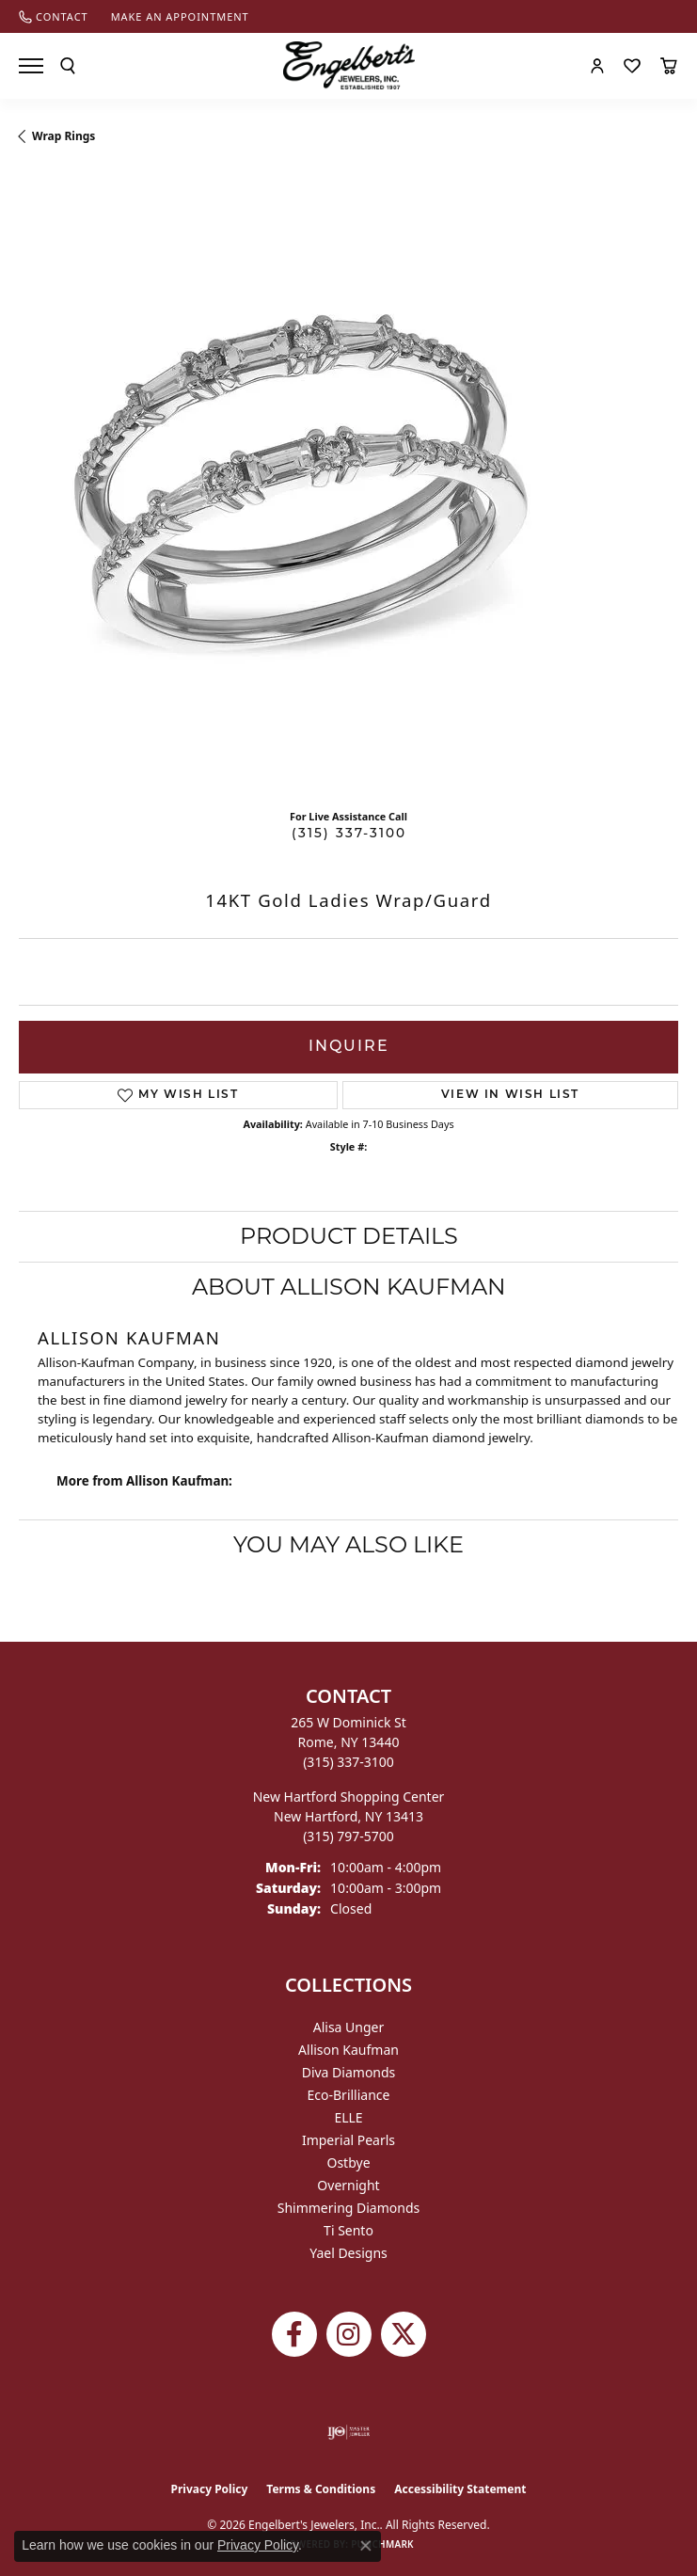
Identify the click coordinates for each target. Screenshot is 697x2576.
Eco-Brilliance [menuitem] (349, 2095)
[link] (53, 16)
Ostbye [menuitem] (348, 2162)
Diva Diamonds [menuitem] (349, 2072)
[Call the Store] (348, 1762)
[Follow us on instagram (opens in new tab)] (349, 2334)
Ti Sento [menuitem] (348, 2230)
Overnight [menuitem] (348, 2185)
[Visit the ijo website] (348, 2432)
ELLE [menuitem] (348, 2117)
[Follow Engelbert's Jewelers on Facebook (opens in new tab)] (294, 2334)
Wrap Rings (63, 136)
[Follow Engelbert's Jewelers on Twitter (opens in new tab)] (403, 2334)
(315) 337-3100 (349, 834)
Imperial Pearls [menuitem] (348, 2140)
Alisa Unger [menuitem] (349, 2027)
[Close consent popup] (366, 2546)
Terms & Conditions (320, 2489)
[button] (67, 66)
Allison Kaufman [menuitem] (348, 2050)
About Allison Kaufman (349, 1286)
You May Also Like (348, 1544)
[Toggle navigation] (31, 66)
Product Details (349, 1235)
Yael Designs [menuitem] (348, 2253)
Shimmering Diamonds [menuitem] (348, 2208)
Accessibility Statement (460, 2489)
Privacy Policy (209, 2489)
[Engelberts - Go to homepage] (349, 65)
